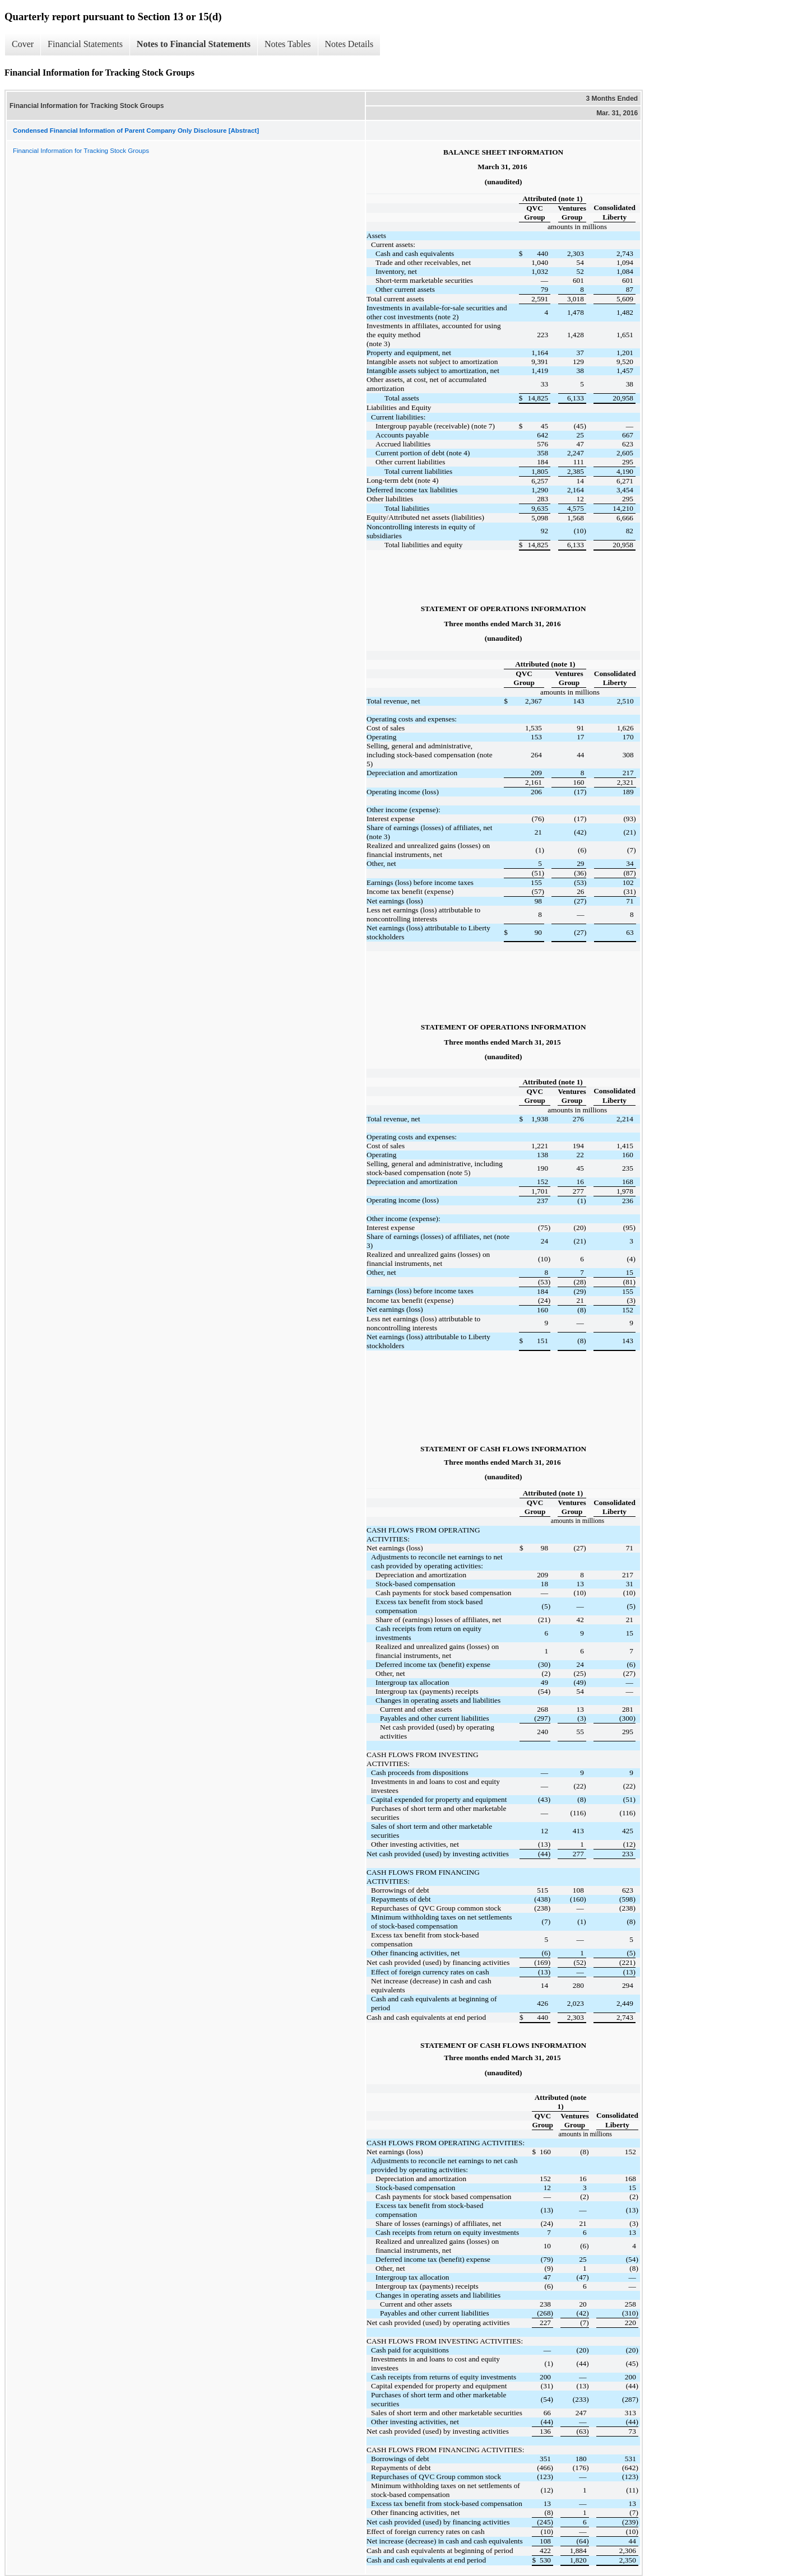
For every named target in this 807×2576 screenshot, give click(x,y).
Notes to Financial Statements (194, 44)
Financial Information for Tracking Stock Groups (81, 150)
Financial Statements (85, 44)
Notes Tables (288, 44)
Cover (23, 44)
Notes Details (349, 44)
